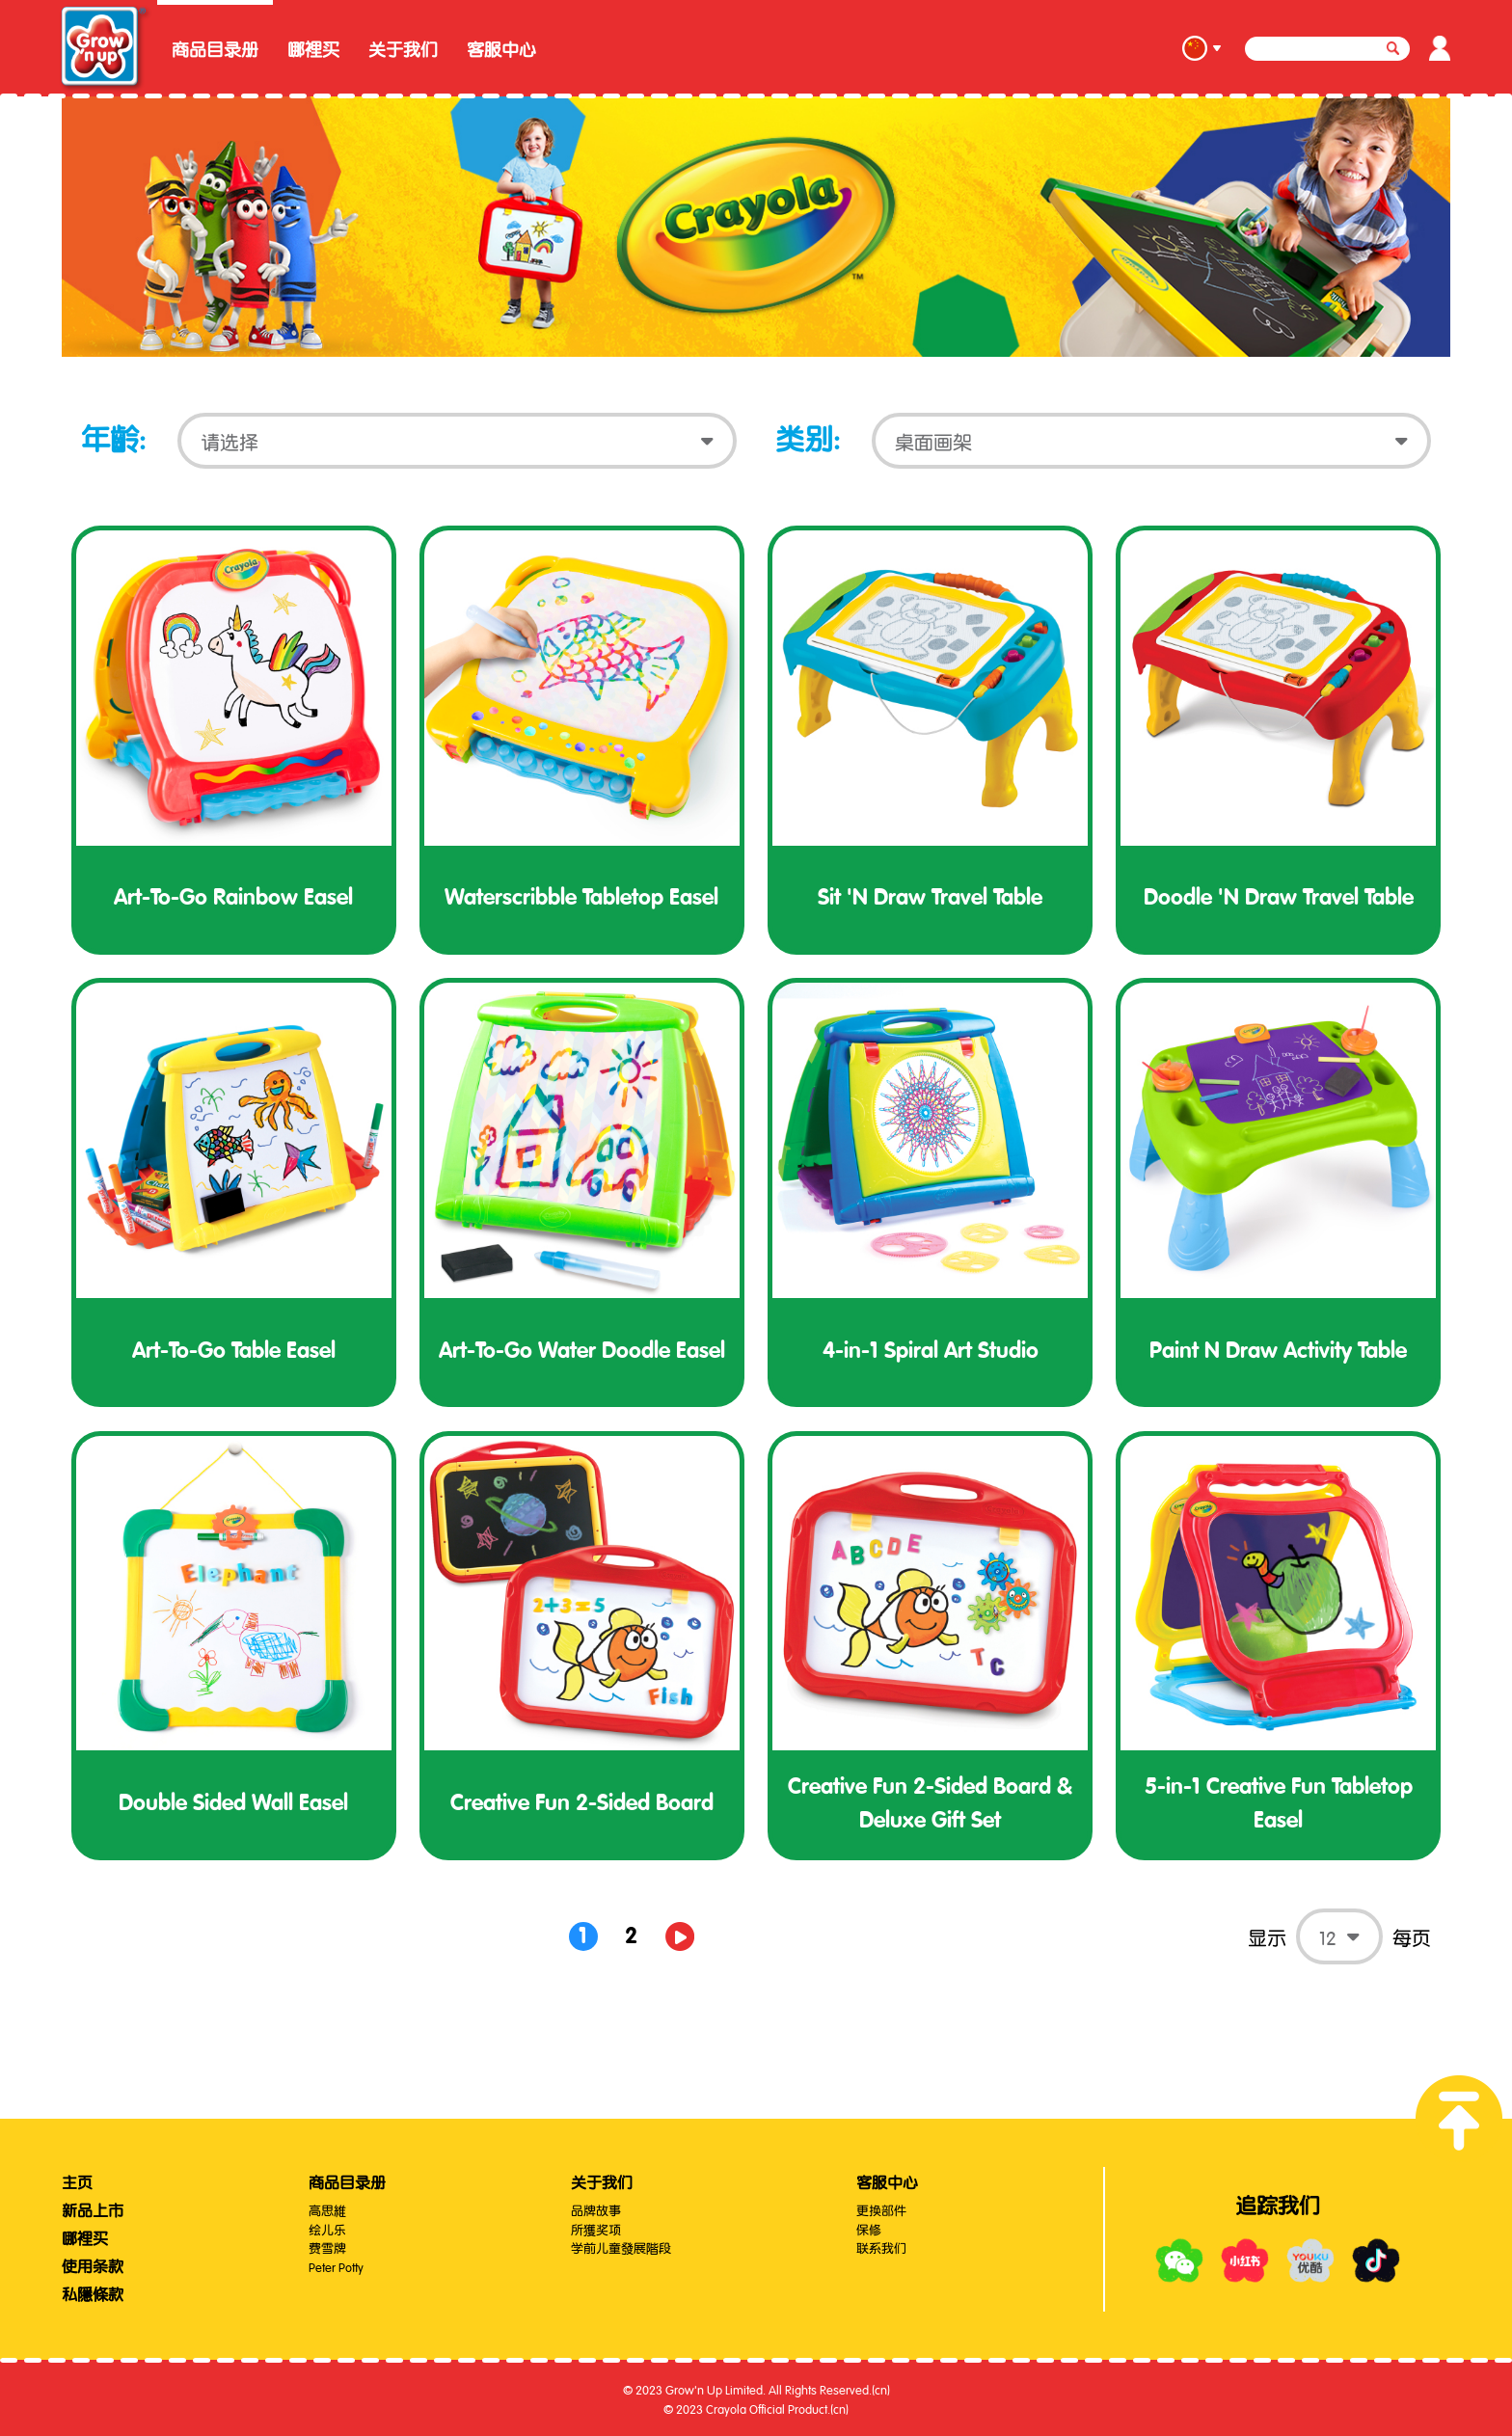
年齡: (114, 440)
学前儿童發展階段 (621, 2246)
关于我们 (403, 50)
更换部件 (881, 2209)
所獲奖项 (596, 2228)
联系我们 (881, 2246)
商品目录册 (215, 50)
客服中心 (501, 50)
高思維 (327, 2209)
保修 (868, 2228)
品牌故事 (596, 2209)
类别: (808, 440)
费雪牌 (327, 2246)
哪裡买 (313, 50)
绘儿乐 (327, 2228)
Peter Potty (336, 2265)
